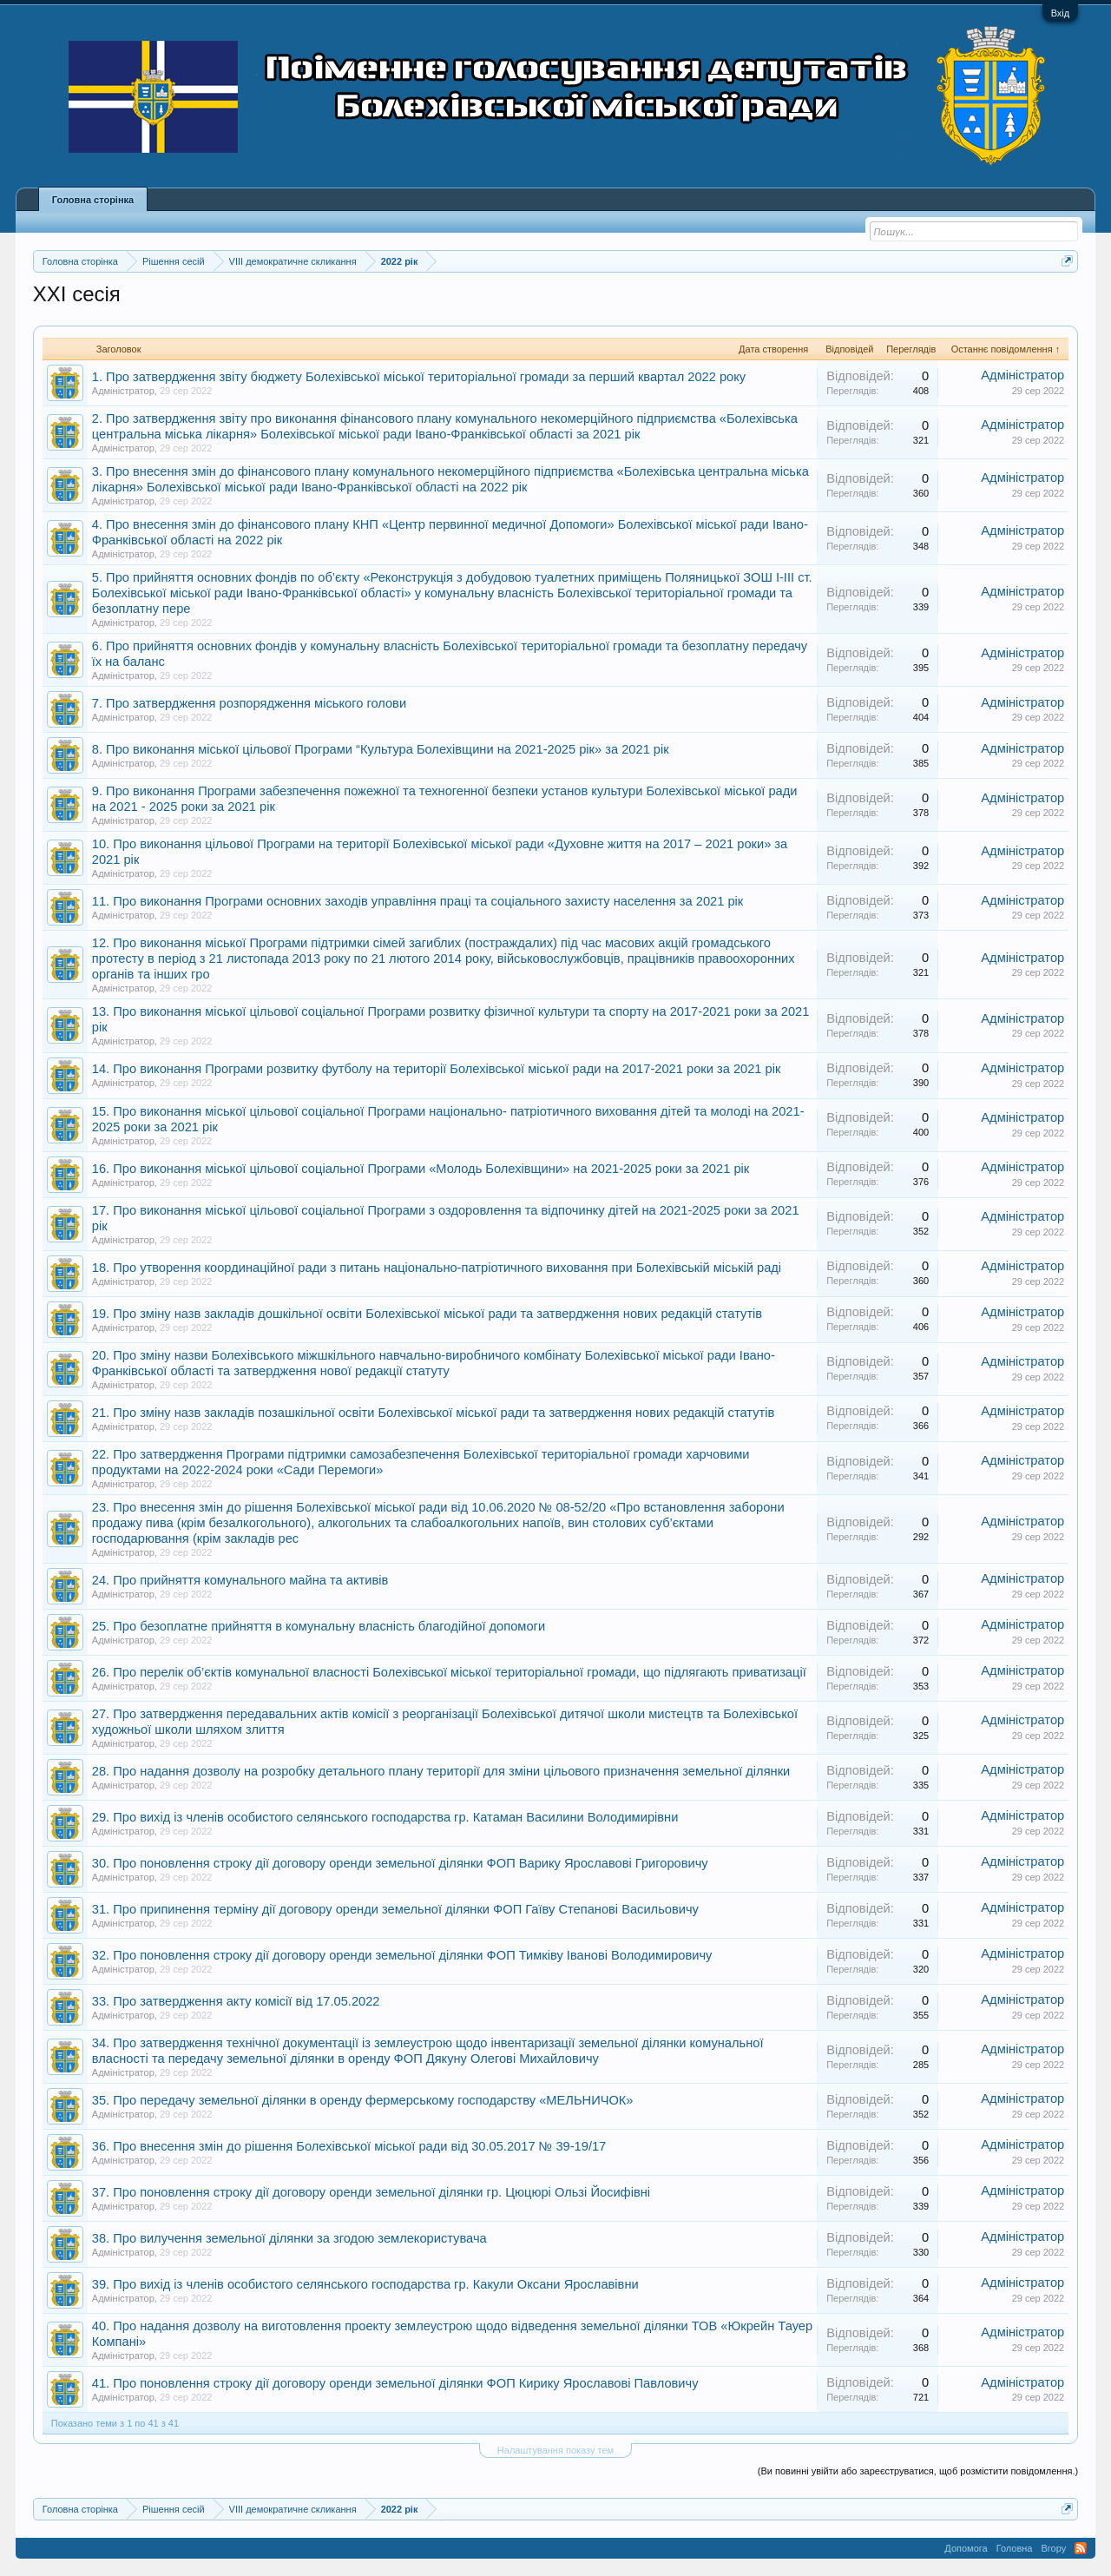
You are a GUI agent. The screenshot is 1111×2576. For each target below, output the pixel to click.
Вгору (1053, 2548)
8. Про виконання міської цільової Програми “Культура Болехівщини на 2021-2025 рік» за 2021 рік (380, 749)
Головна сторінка (93, 199)
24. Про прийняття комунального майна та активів (240, 1580)
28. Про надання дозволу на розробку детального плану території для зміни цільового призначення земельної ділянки (441, 1771)
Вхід (1060, 13)
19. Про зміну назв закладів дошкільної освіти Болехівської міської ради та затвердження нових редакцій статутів (427, 1314)
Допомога (965, 2548)
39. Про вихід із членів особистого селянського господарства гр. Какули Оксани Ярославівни (365, 2284)
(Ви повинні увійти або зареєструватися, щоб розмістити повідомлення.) (918, 2471)
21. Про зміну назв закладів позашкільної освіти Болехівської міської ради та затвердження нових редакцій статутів (433, 1413)
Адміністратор (123, 390)
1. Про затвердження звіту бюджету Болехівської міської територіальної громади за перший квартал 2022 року (419, 377)
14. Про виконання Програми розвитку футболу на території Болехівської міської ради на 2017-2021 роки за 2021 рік (436, 1069)
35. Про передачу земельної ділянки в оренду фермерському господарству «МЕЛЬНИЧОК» (363, 2100)
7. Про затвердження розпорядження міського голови (249, 703)
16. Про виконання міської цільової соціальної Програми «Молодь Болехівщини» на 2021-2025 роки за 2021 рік (420, 1169)
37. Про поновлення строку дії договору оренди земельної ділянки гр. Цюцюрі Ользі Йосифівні (371, 2192)
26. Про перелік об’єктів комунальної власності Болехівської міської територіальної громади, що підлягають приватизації (449, 1672)
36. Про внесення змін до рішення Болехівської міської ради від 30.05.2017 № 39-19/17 (349, 2146)
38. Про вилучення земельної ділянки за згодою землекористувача (289, 2238)
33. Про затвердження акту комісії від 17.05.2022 (236, 2001)
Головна (1014, 2548)
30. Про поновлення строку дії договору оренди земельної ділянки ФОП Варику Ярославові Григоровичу (400, 1863)
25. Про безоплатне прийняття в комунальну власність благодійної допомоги (318, 1626)
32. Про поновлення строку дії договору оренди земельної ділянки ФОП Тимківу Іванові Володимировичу (402, 1955)
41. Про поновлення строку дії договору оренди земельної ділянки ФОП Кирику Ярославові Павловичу (395, 2383)
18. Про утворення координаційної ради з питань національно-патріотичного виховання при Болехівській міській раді (436, 1268)
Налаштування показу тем (555, 2450)
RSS (1081, 2548)
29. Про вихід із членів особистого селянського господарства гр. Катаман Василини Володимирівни (385, 1817)
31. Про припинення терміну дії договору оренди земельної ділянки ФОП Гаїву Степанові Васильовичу (395, 1909)
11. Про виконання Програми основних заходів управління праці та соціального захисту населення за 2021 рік (417, 901)
